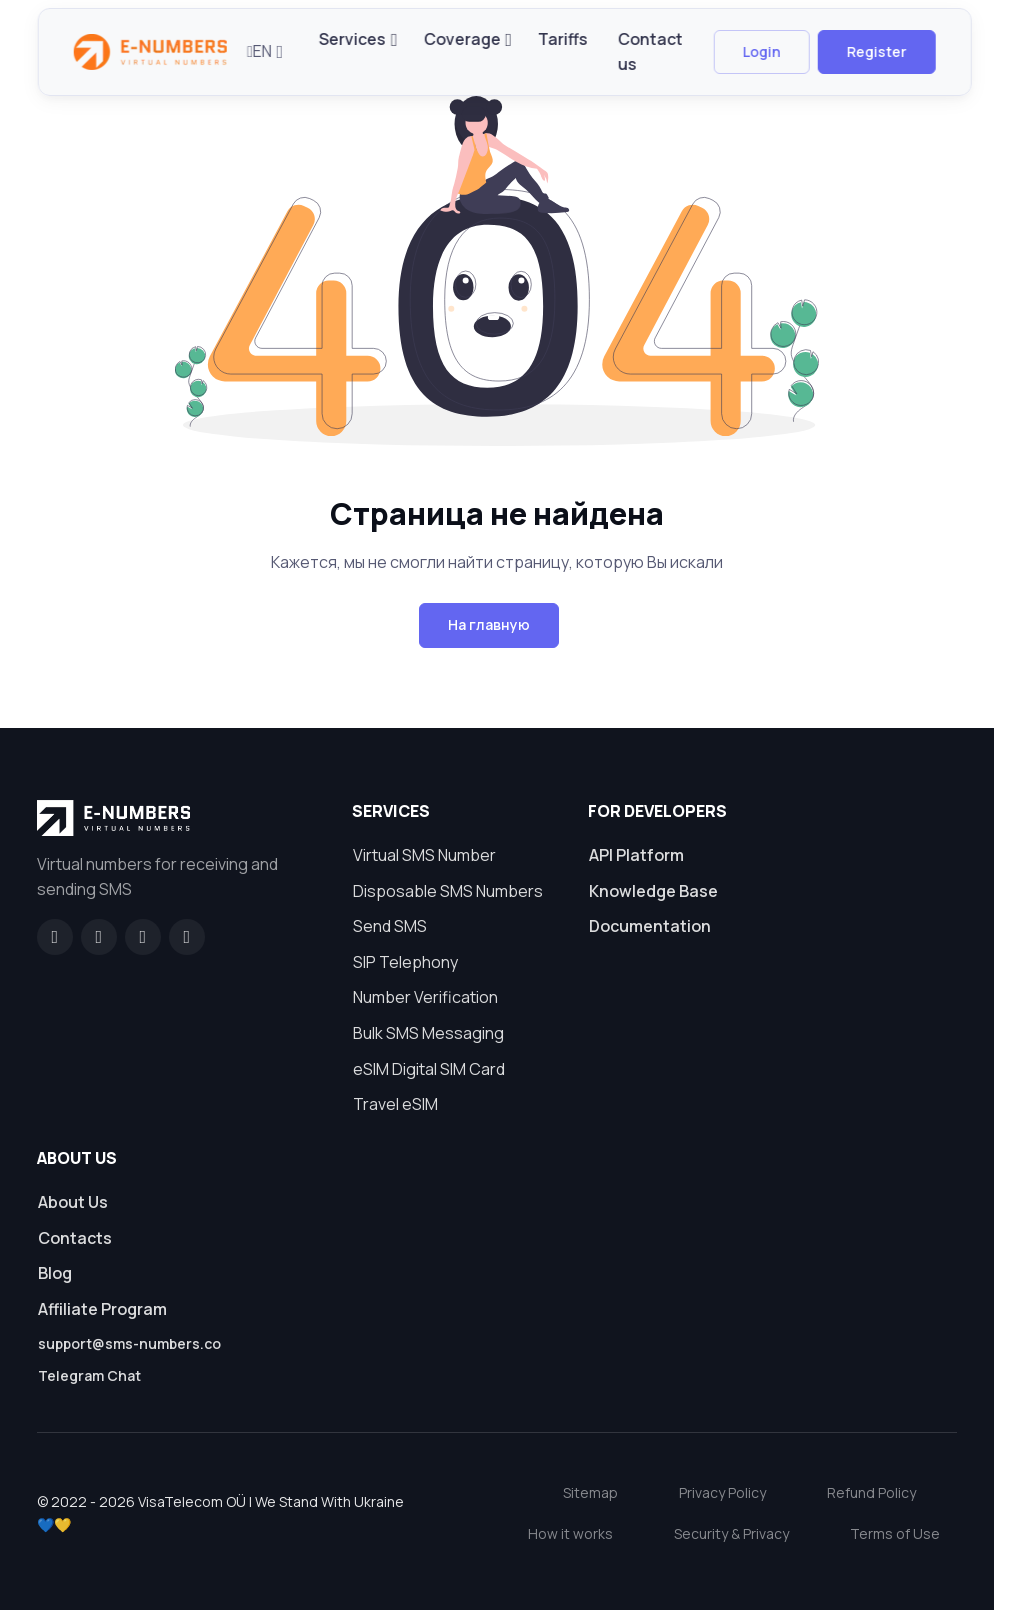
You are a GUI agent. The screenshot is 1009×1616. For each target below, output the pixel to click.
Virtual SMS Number (424, 855)
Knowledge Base (653, 891)
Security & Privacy (731, 1533)
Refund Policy (871, 1492)
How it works (570, 1533)
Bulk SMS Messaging (428, 1033)
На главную (489, 624)
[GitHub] (99, 937)
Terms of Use (895, 1533)
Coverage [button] (462, 39)
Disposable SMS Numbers (448, 891)
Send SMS (390, 926)
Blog (55, 1273)
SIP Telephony (405, 962)
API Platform (636, 855)
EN (259, 51)
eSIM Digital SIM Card (429, 1069)
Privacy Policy (722, 1492)
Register (876, 51)
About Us (73, 1202)
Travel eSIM (395, 1104)
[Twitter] (187, 937)
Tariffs (563, 39)
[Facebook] (55, 937)
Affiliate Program (102, 1309)
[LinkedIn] (143, 937)
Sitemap (590, 1492)
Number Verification (425, 997)
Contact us (650, 52)
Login (761, 51)
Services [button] (352, 39)
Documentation (650, 926)
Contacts (75, 1238)
